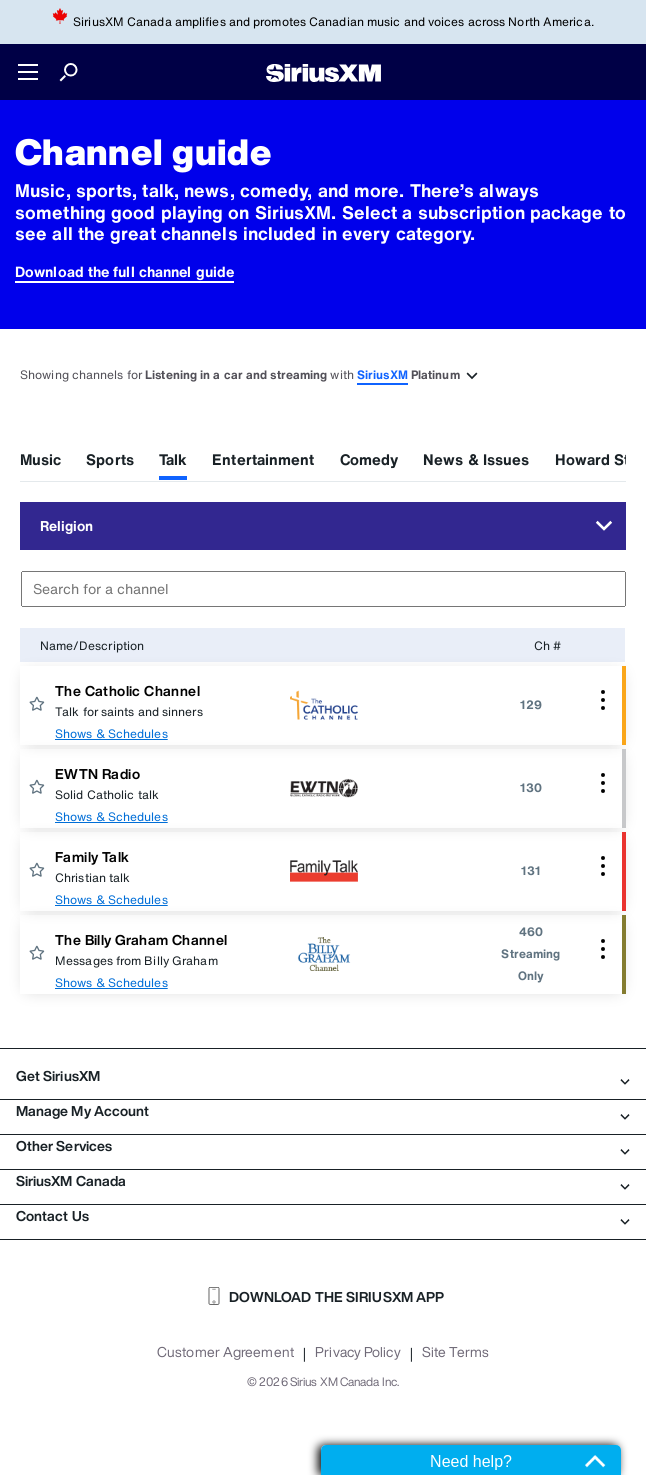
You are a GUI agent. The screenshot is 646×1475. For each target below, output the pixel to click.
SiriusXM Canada (323, 1181)
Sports (110, 459)
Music (41, 459)
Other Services (323, 1146)
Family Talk (92, 856)
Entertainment (263, 459)
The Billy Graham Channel (141, 939)
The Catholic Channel (127, 690)
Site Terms (455, 1352)
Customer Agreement (225, 1352)
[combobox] (323, 589)
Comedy (369, 459)
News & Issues (476, 459)
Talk (173, 459)
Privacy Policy (357, 1352)
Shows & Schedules (111, 733)
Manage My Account (323, 1111)
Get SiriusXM (323, 1076)
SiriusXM (382, 374)
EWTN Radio (97, 773)
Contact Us (323, 1216)
